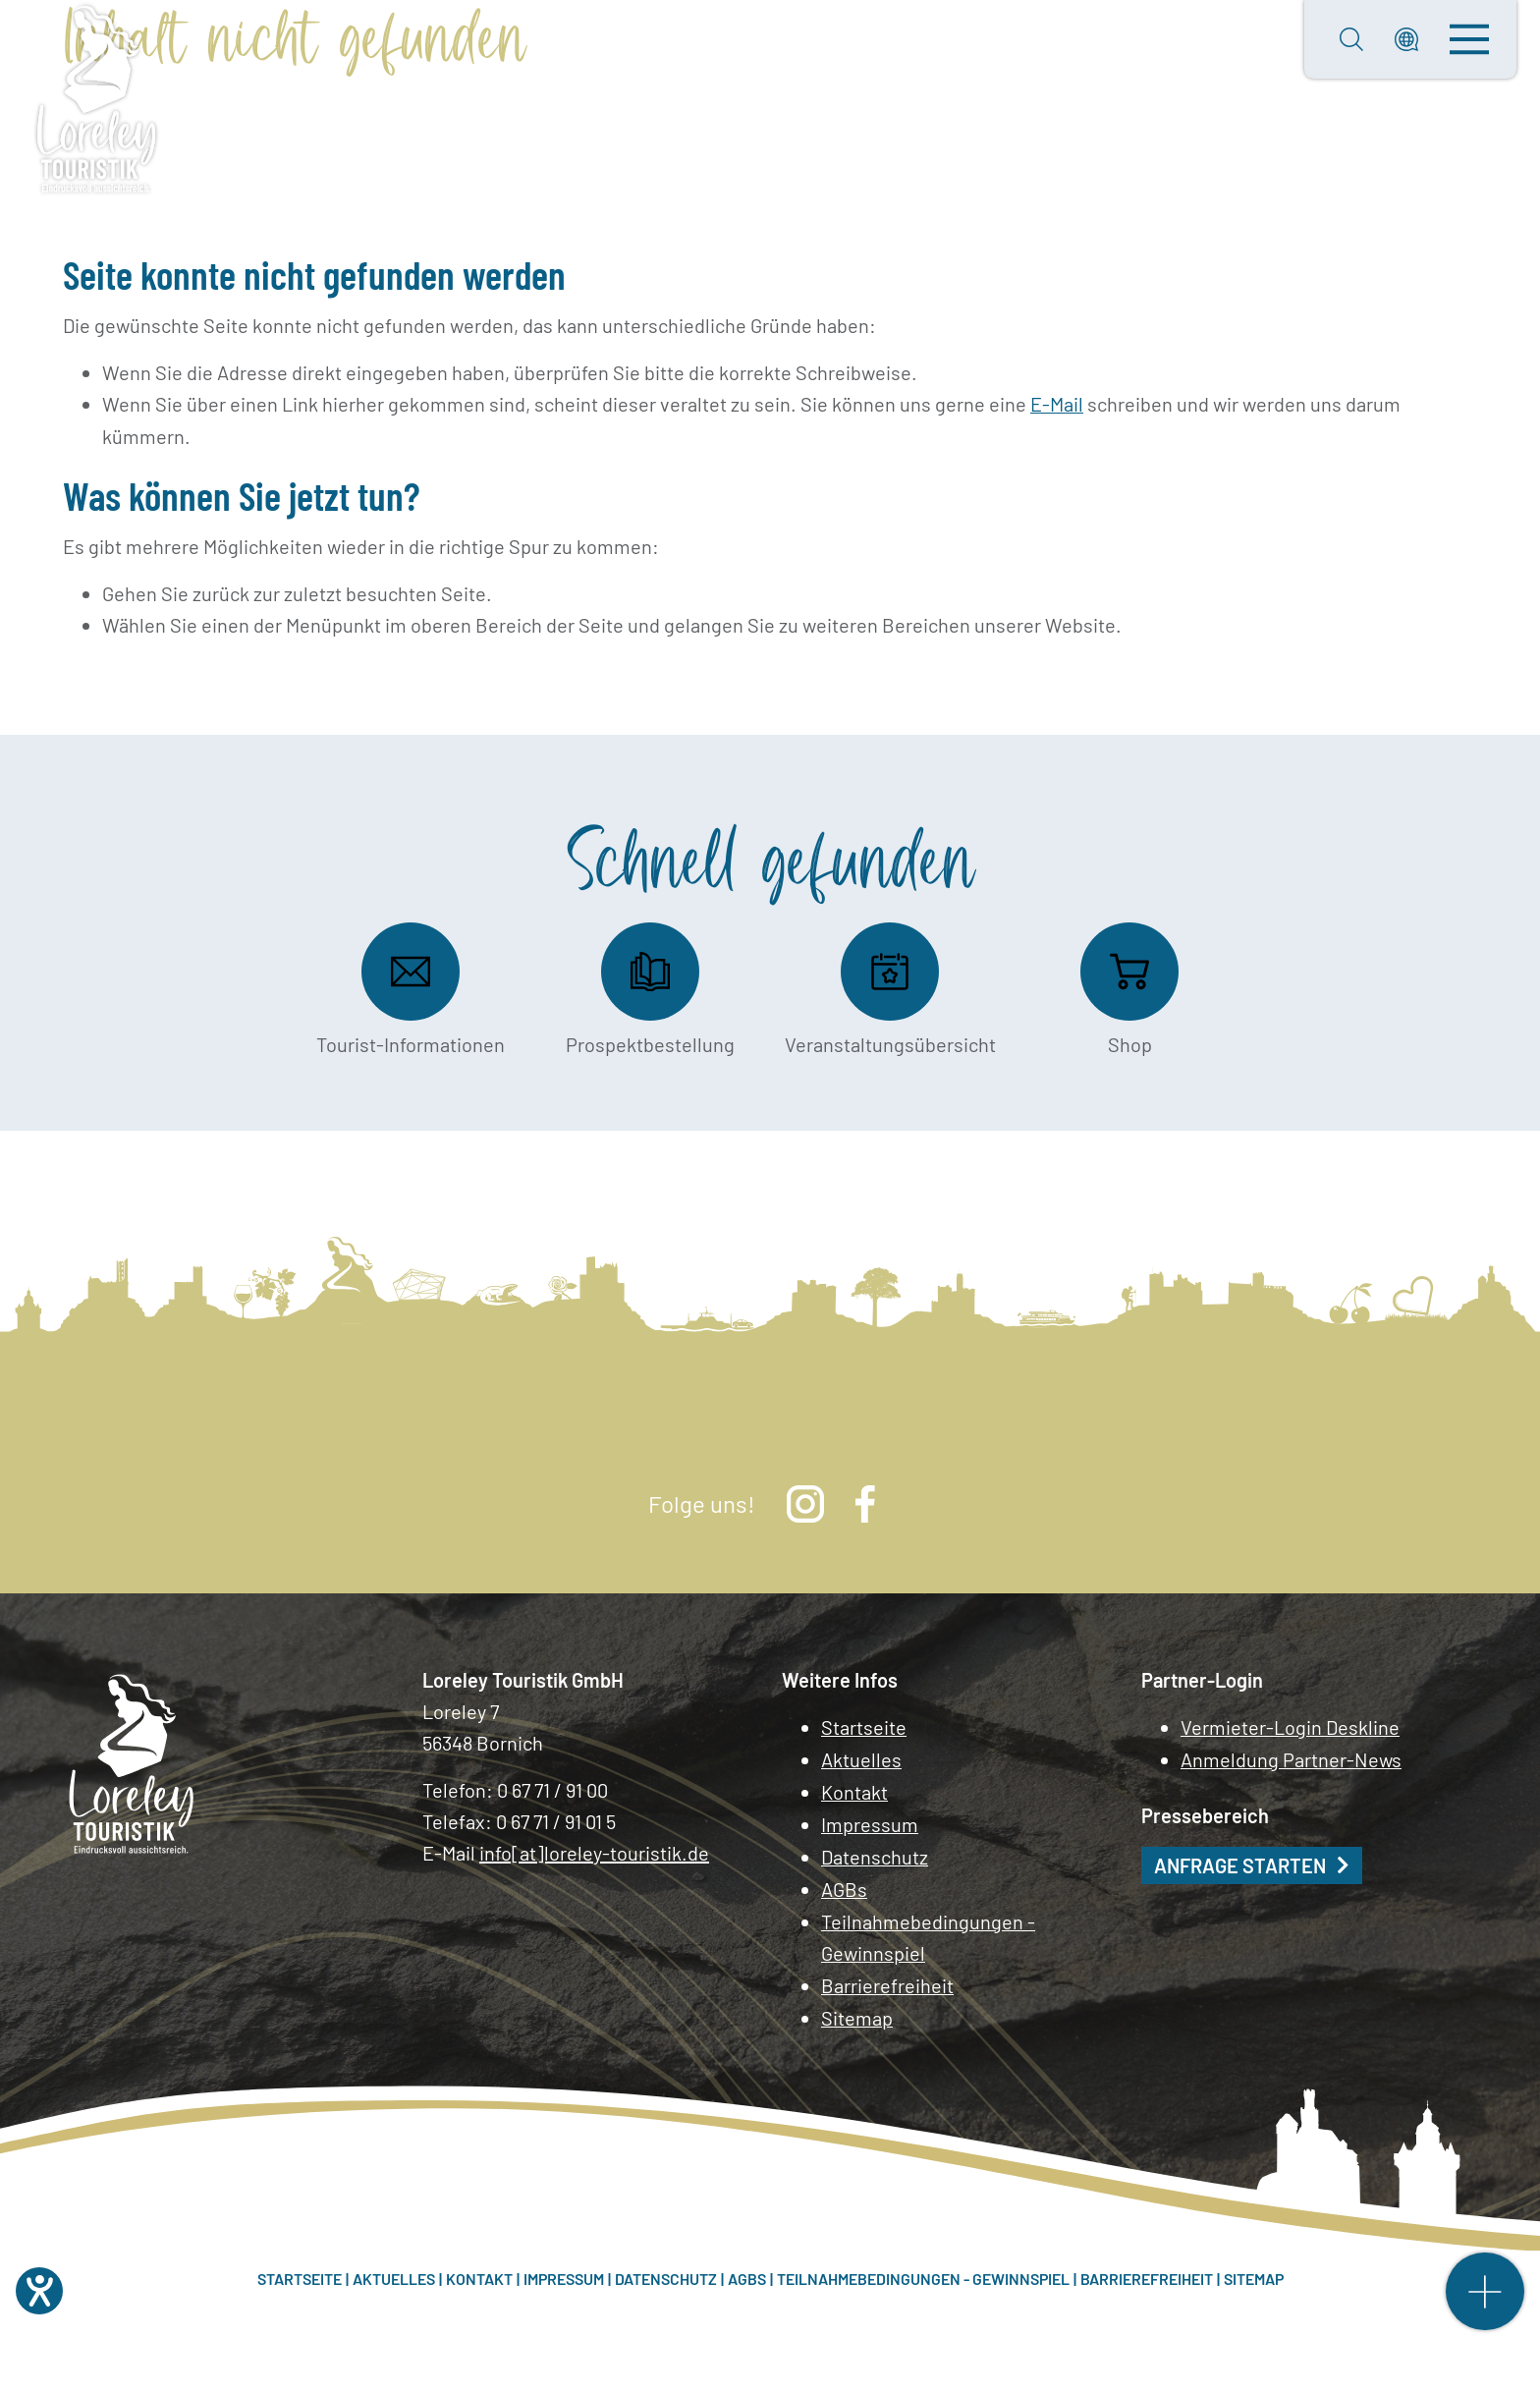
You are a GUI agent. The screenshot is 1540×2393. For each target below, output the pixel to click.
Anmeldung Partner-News (1291, 1757)
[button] (1406, 39)
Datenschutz (874, 1852)
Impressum (869, 1820)
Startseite (864, 1726)
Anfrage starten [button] (1240, 1862)
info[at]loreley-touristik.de (594, 1852)
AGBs (844, 1883)
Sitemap (857, 2009)
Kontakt (854, 1789)
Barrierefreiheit (887, 1977)
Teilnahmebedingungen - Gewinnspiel (928, 1930)
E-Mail (1056, 404)
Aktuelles (861, 1757)
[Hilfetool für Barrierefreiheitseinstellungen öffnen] (39, 2290)
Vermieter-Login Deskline (1290, 1726)
